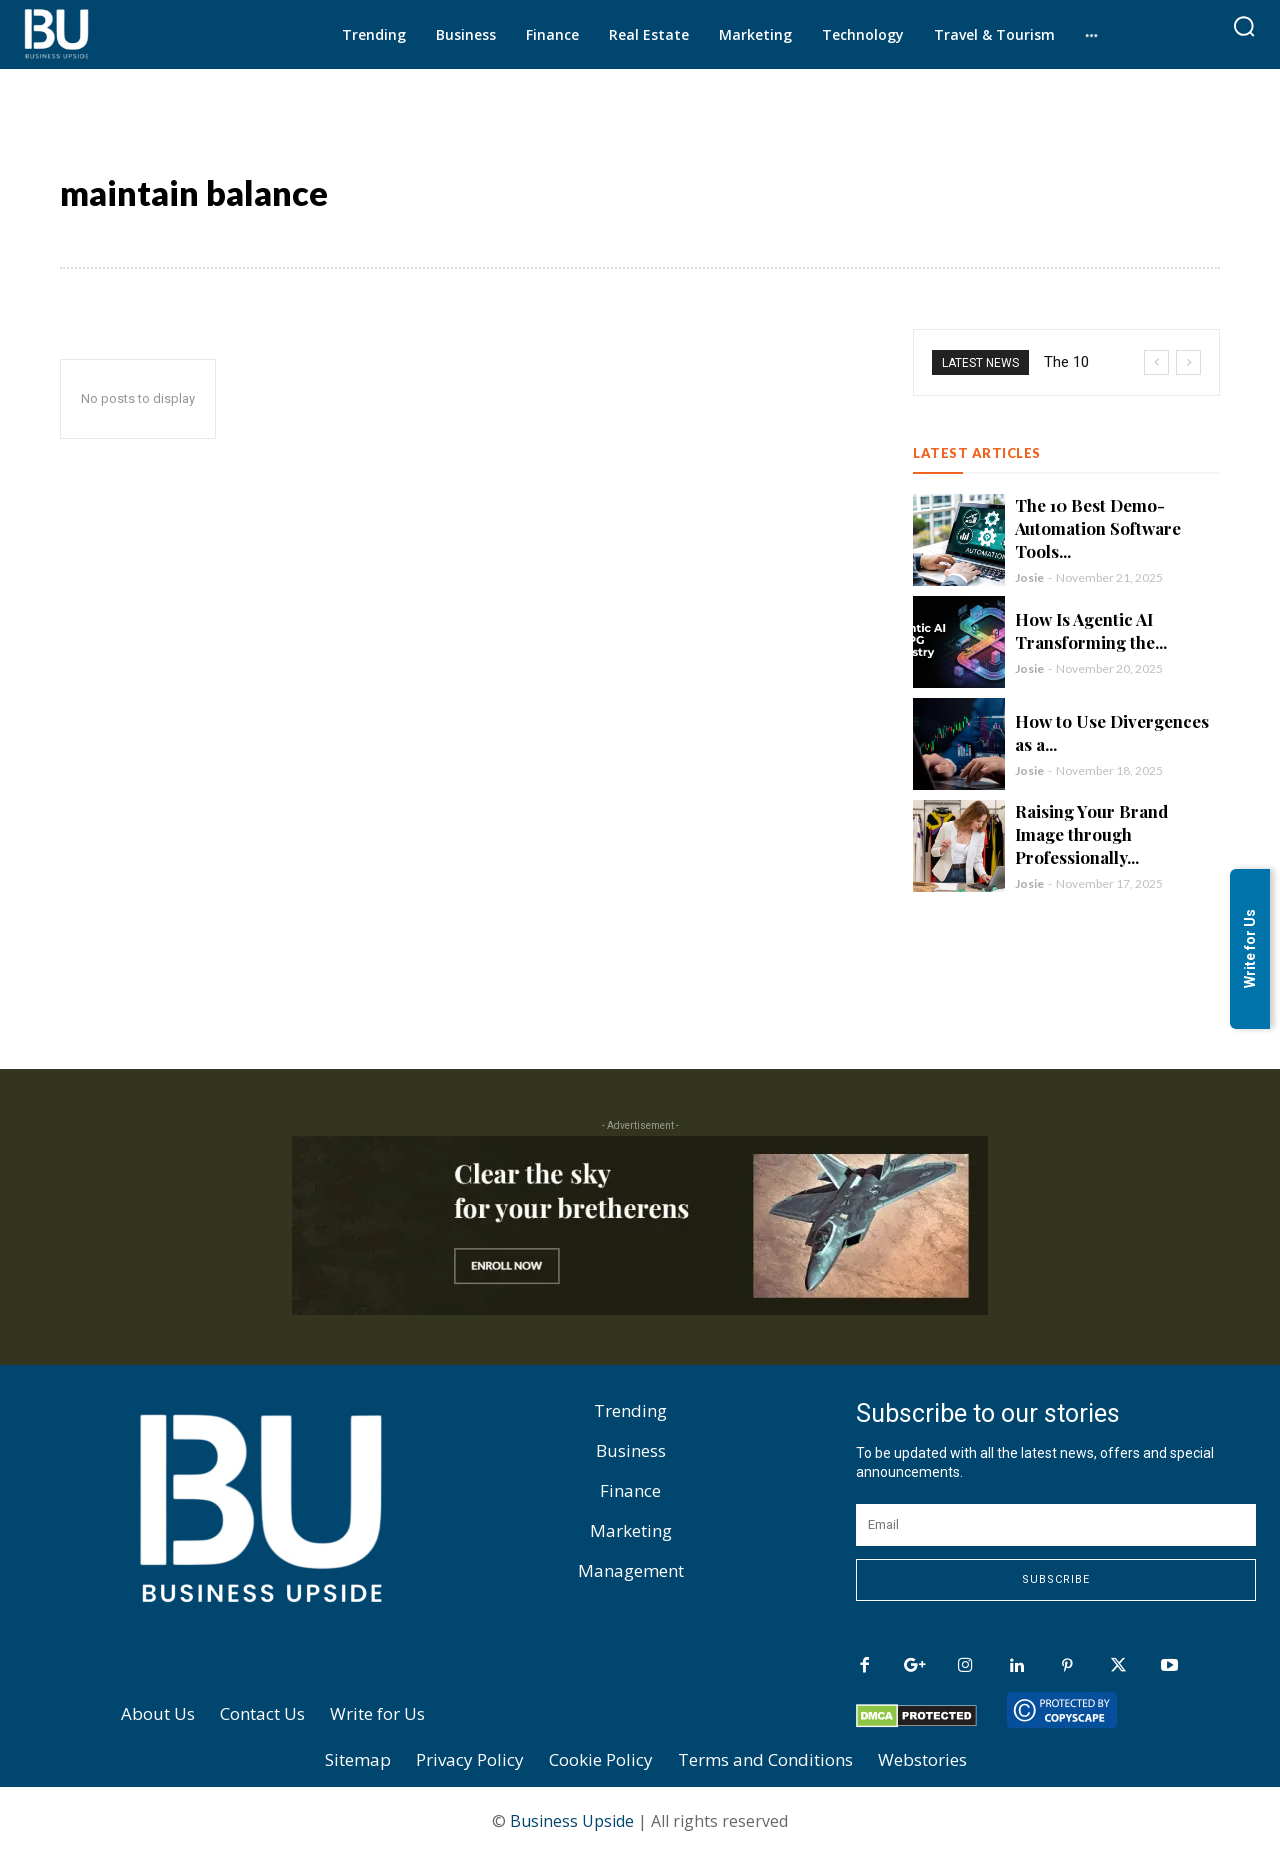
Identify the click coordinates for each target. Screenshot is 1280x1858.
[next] (1188, 365)
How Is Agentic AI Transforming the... (1091, 633)
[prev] (1156, 365)
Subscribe (1056, 1582)
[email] (1056, 1528)
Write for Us (1250, 949)
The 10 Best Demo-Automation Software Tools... (1098, 531)
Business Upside (572, 1824)
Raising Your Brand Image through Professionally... (1092, 837)
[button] (1244, 26)
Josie (1029, 580)
